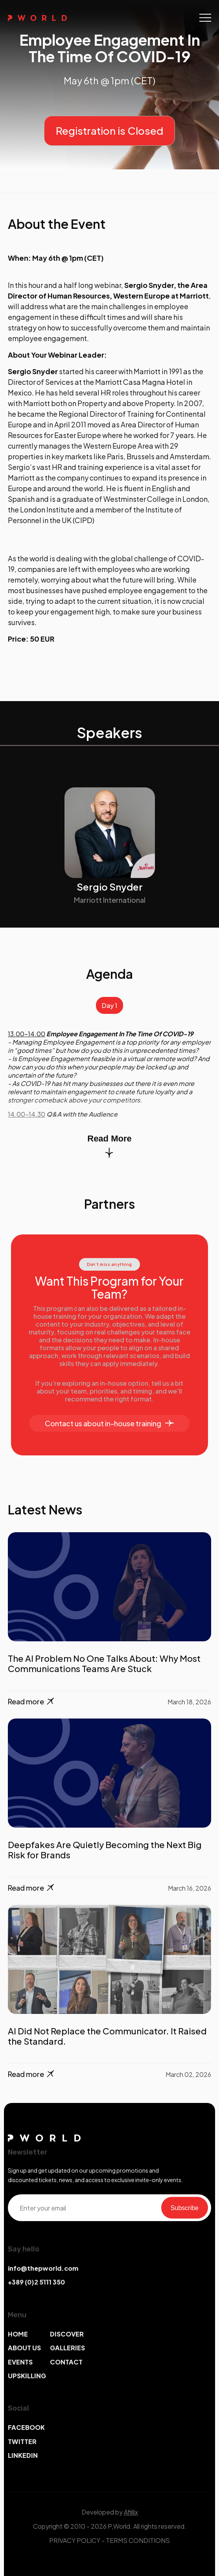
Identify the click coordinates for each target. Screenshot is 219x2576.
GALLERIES (67, 2348)
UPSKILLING (27, 2376)
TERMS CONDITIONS (138, 2540)
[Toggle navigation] (205, 18)
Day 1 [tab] (109, 1005)
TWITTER (22, 2441)
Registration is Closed (109, 130)
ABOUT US (24, 2348)
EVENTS (20, 2362)
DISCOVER (67, 2334)
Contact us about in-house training (109, 1423)
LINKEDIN (23, 2455)
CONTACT (66, 2362)
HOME (18, 2334)
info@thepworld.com (43, 2268)
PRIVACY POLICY (74, 2540)
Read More (109, 1146)
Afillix (131, 2512)
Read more (31, 1702)
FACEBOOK (26, 2427)
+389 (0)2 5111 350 (36, 2282)
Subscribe (185, 2207)
